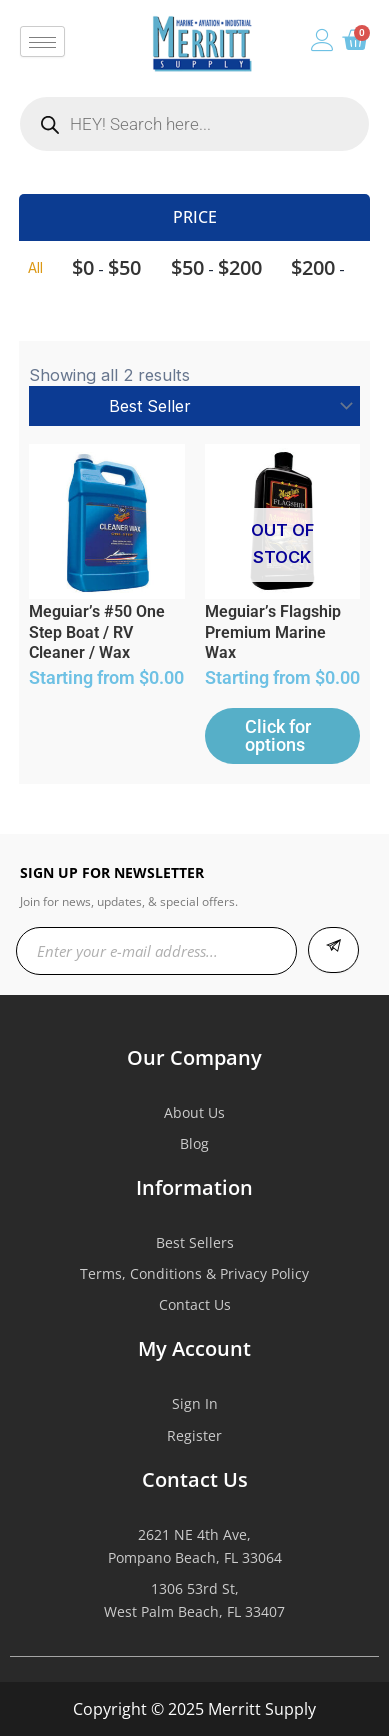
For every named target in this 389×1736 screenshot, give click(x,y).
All (35, 267)
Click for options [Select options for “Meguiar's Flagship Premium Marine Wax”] (278, 735)
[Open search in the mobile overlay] (194, 124)
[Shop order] (194, 406)
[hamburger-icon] (42, 41)
